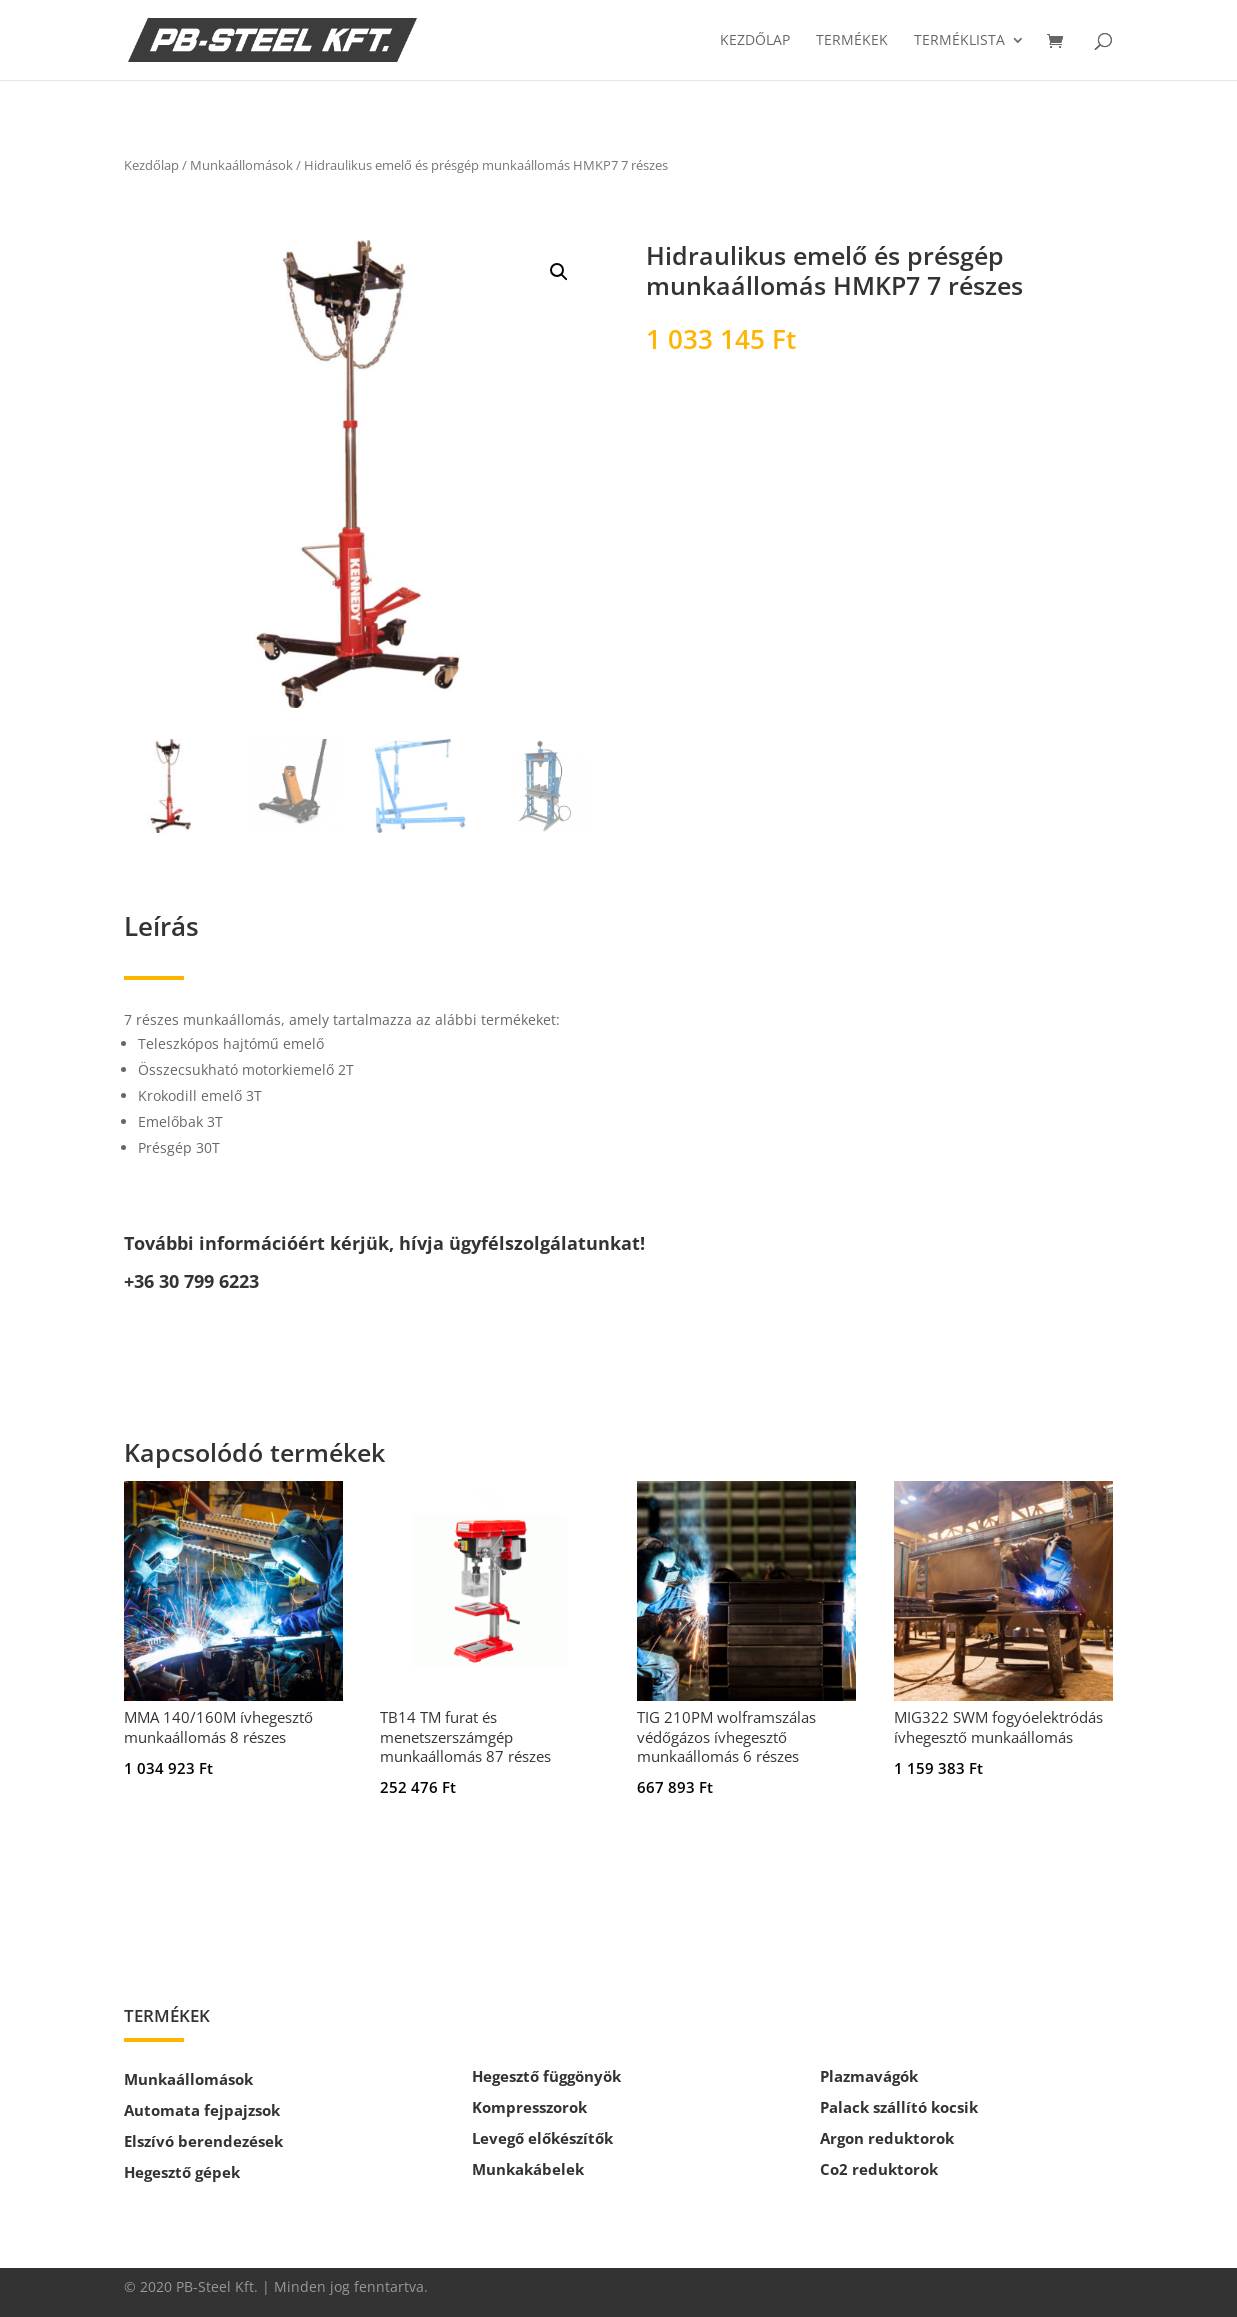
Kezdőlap (755, 41)
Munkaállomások (241, 165)
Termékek (852, 41)
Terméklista (959, 41)
